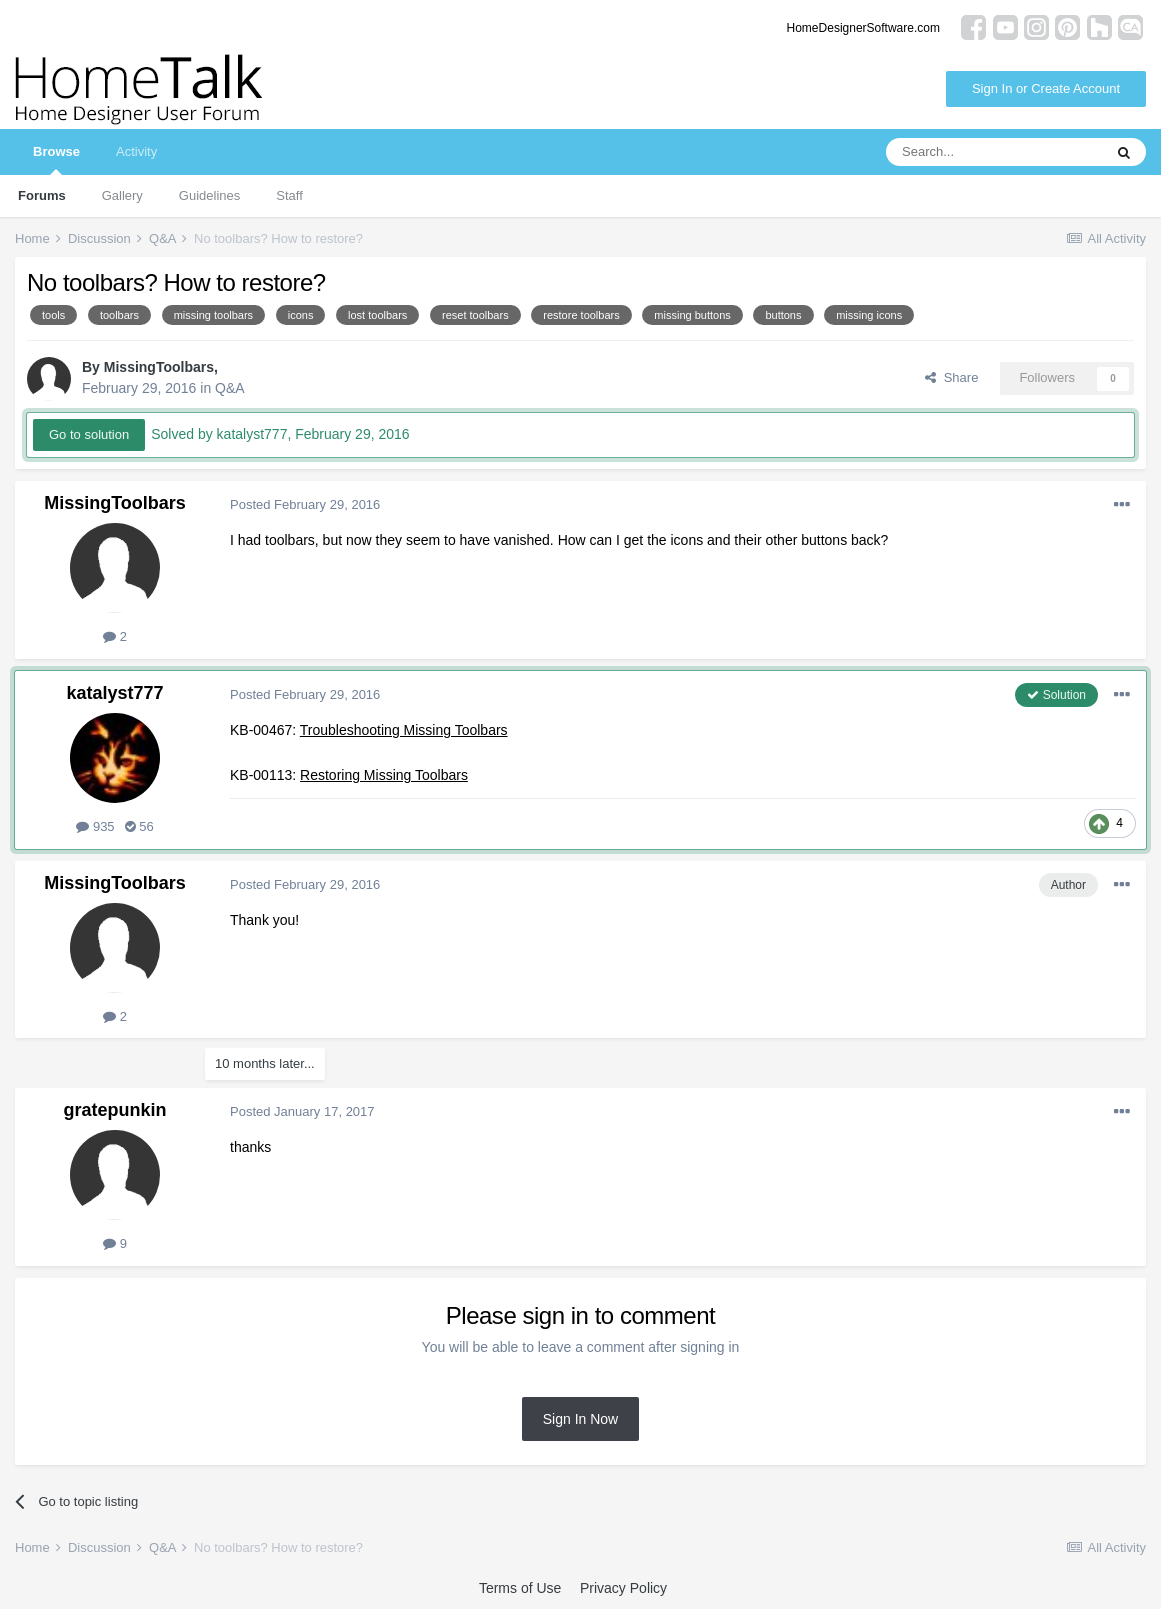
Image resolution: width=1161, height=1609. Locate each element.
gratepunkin (114, 1110)
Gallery (122, 195)
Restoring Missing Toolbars (384, 775)
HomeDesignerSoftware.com (863, 28)
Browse (56, 159)
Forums (42, 195)
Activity (136, 151)
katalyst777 (114, 693)
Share (951, 377)
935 (95, 826)
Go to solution (89, 434)
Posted (305, 504)
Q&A (230, 388)
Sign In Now (580, 1419)
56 (139, 826)
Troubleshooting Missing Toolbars (404, 730)
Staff (289, 195)
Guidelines (209, 195)
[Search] (994, 152)
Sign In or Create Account (1046, 88)
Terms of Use (520, 1588)
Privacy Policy (623, 1588)
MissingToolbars (159, 367)
